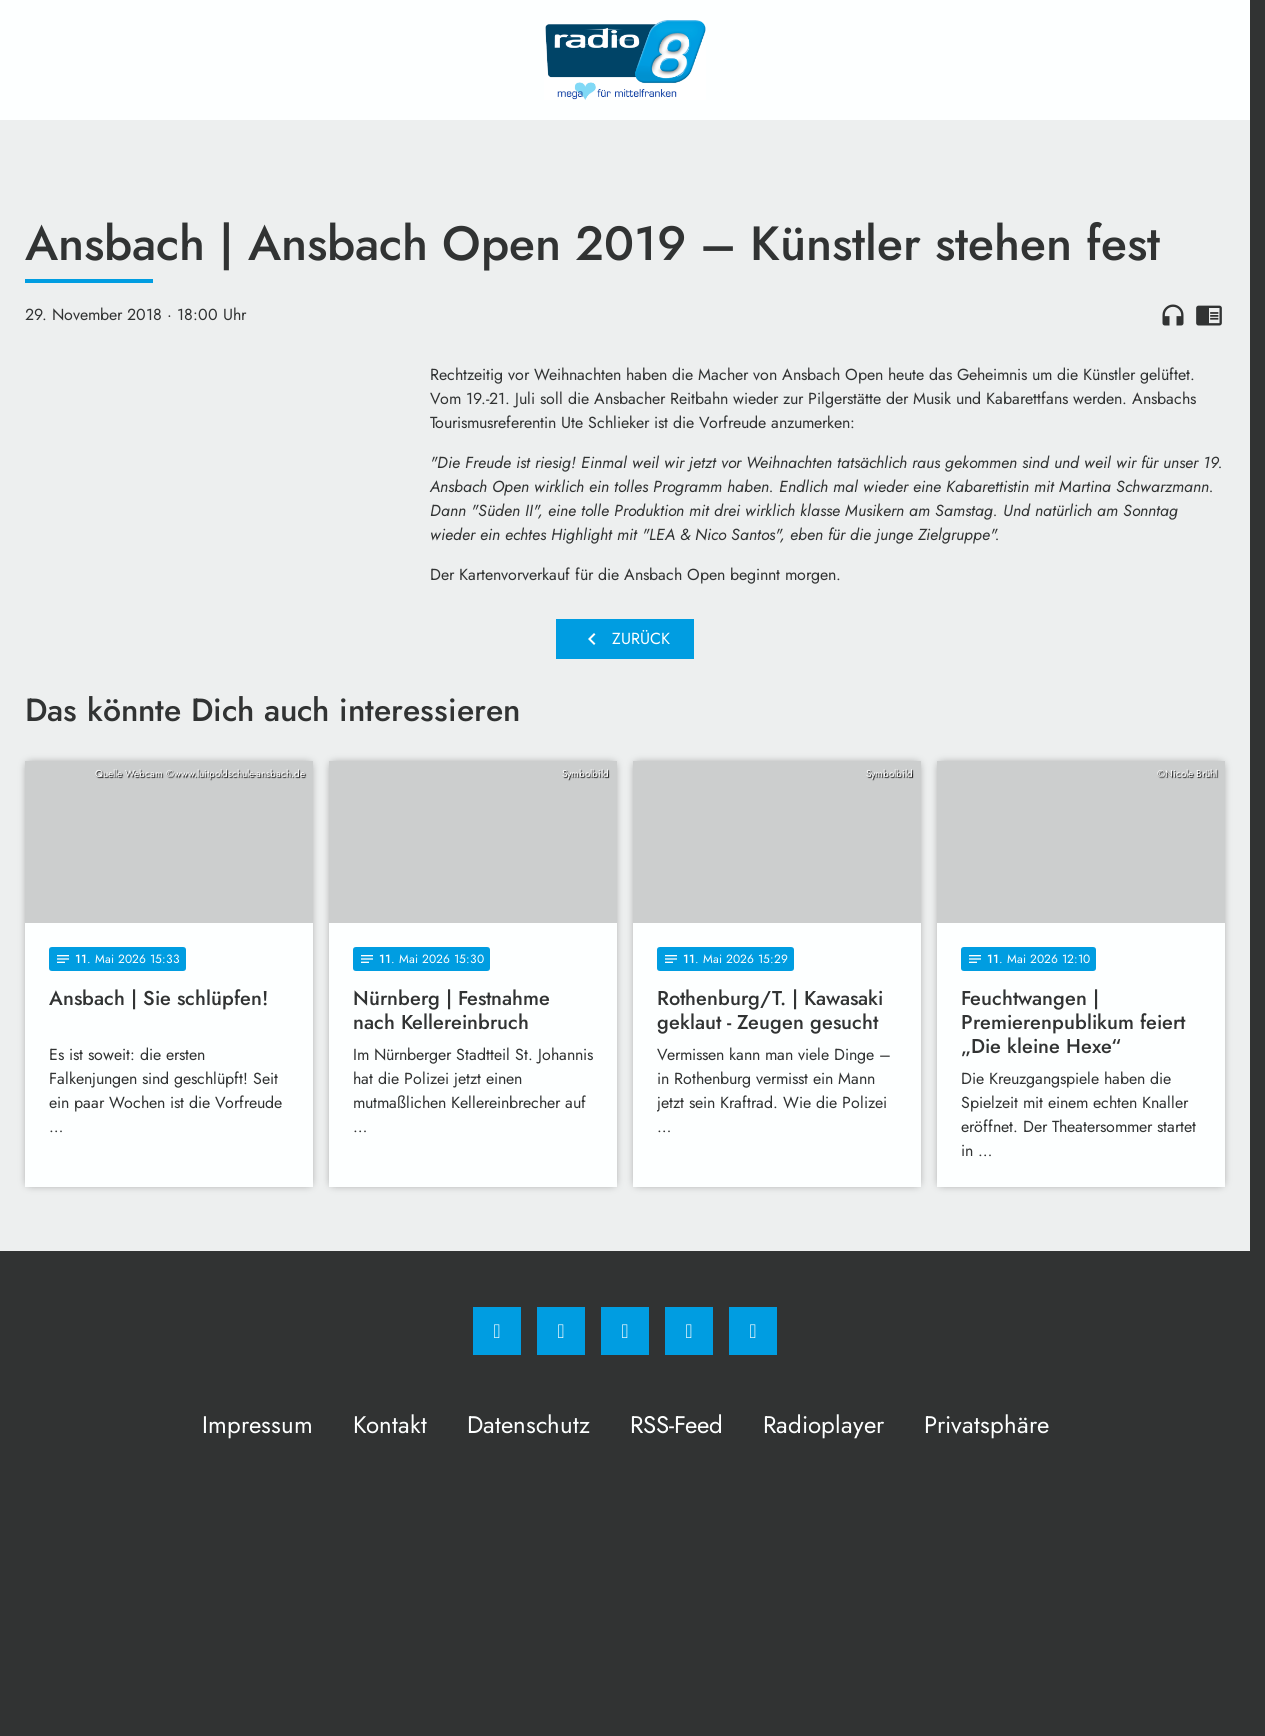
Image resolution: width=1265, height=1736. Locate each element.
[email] (753, 1331)
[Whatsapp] (625, 1331)
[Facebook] (497, 1331)
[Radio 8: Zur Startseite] (625, 60)
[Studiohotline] (689, 1331)
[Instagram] (561, 1331)
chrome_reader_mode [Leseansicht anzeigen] (1209, 315)
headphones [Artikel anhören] (1173, 315)
